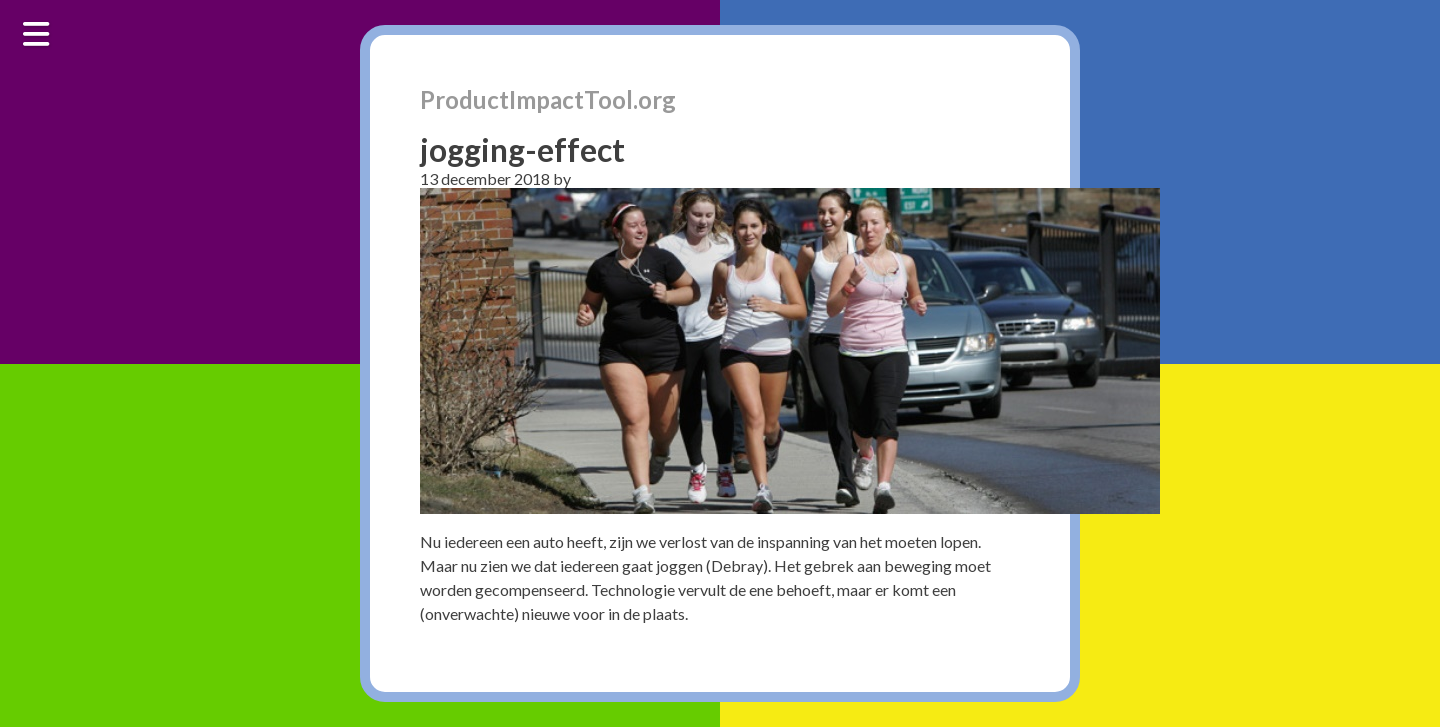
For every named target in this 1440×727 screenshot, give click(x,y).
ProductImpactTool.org (548, 99)
